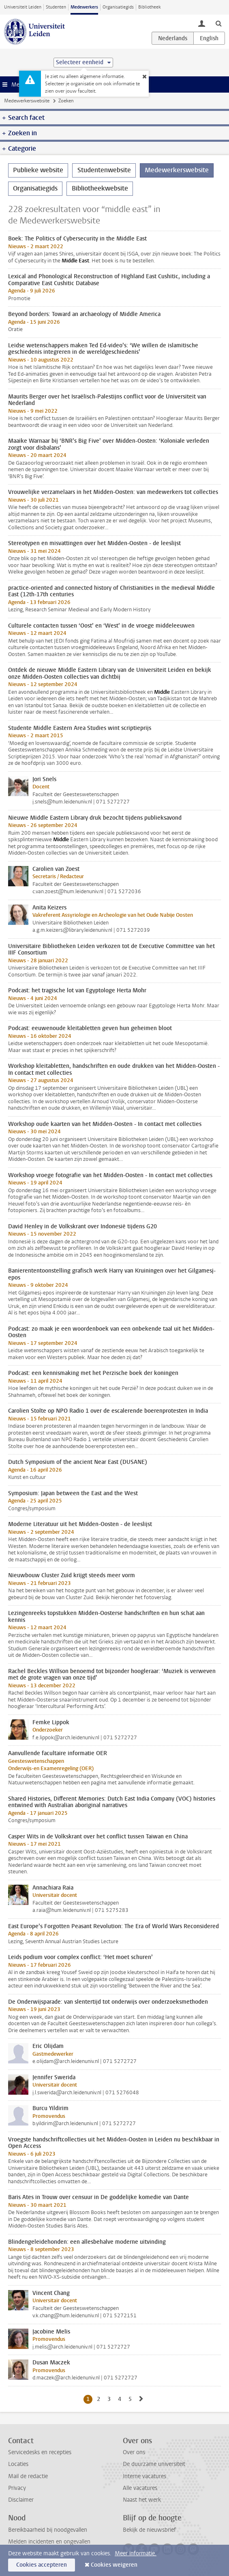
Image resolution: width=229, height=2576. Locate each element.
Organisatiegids (118, 7)
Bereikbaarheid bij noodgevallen (47, 2530)
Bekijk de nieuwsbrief (149, 2530)
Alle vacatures (140, 2488)
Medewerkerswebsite (26, 100)
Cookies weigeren (114, 2565)
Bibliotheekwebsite (100, 188)
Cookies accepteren (41, 2565)
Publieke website (38, 170)
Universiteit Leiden (22, 7)
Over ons (134, 2452)
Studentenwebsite (104, 170)
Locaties (18, 2464)
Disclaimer (21, 2500)
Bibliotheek (149, 7)
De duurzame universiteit (154, 2464)
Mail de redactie (28, 2476)
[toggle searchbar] (218, 23)
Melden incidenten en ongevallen (49, 2542)
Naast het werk (142, 2500)
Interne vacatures (144, 2476)
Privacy (17, 2488)
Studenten (56, 7)
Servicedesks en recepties (39, 2452)
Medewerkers (84, 7)
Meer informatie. (135, 2553)
